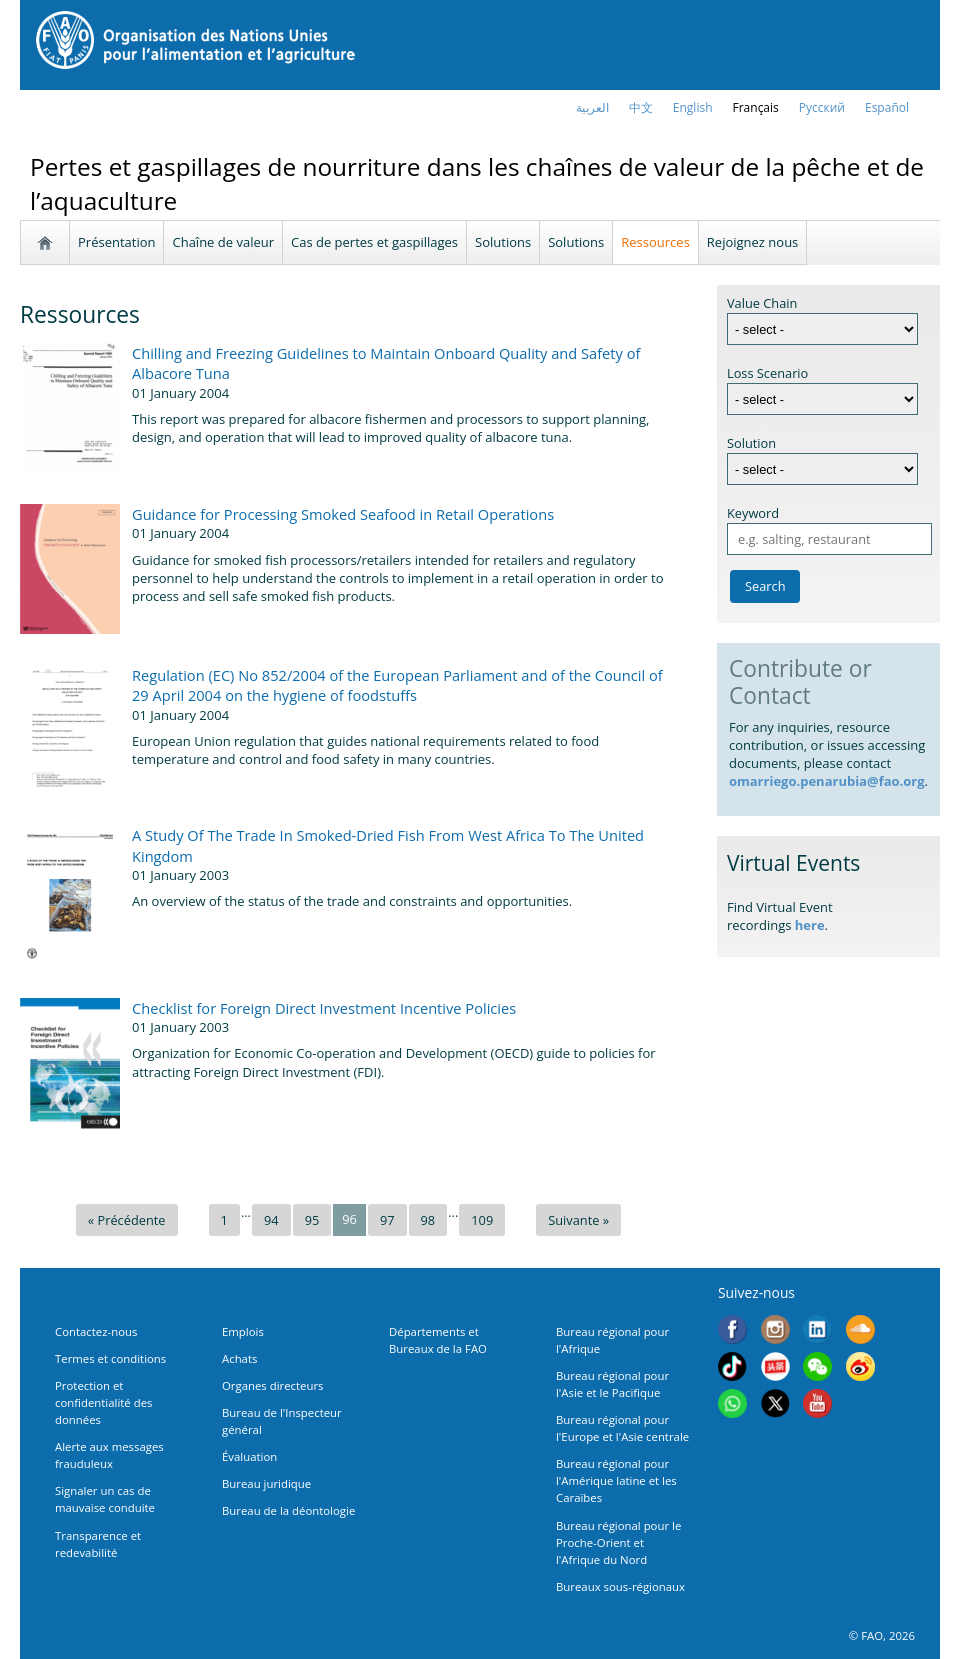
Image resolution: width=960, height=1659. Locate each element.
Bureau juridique (266, 1483)
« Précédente (127, 1220)
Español (887, 107)
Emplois (243, 1331)
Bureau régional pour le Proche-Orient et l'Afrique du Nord (618, 1542)
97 (387, 1220)
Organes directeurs (273, 1385)
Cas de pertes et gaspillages (374, 242)
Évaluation (249, 1456)
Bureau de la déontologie (288, 1510)
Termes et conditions (110, 1358)
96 (349, 1219)
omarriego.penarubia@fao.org (827, 781)
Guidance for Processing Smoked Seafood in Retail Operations (343, 514)
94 (271, 1220)
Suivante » (578, 1220)
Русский (822, 107)
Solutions (503, 242)
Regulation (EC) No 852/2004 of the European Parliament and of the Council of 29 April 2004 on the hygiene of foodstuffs (397, 685)
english (693, 107)
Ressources (655, 242)
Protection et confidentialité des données (103, 1402)
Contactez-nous (96, 1331)
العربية (592, 107)
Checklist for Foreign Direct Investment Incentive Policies (324, 1008)
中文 (641, 107)
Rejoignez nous (752, 242)
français (756, 107)
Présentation (116, 242)
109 (482, 1220)
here (810, 925)
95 (312, 1220)
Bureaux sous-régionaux (620, 1586)
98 (428, 1220)
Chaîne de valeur (223, 242)
